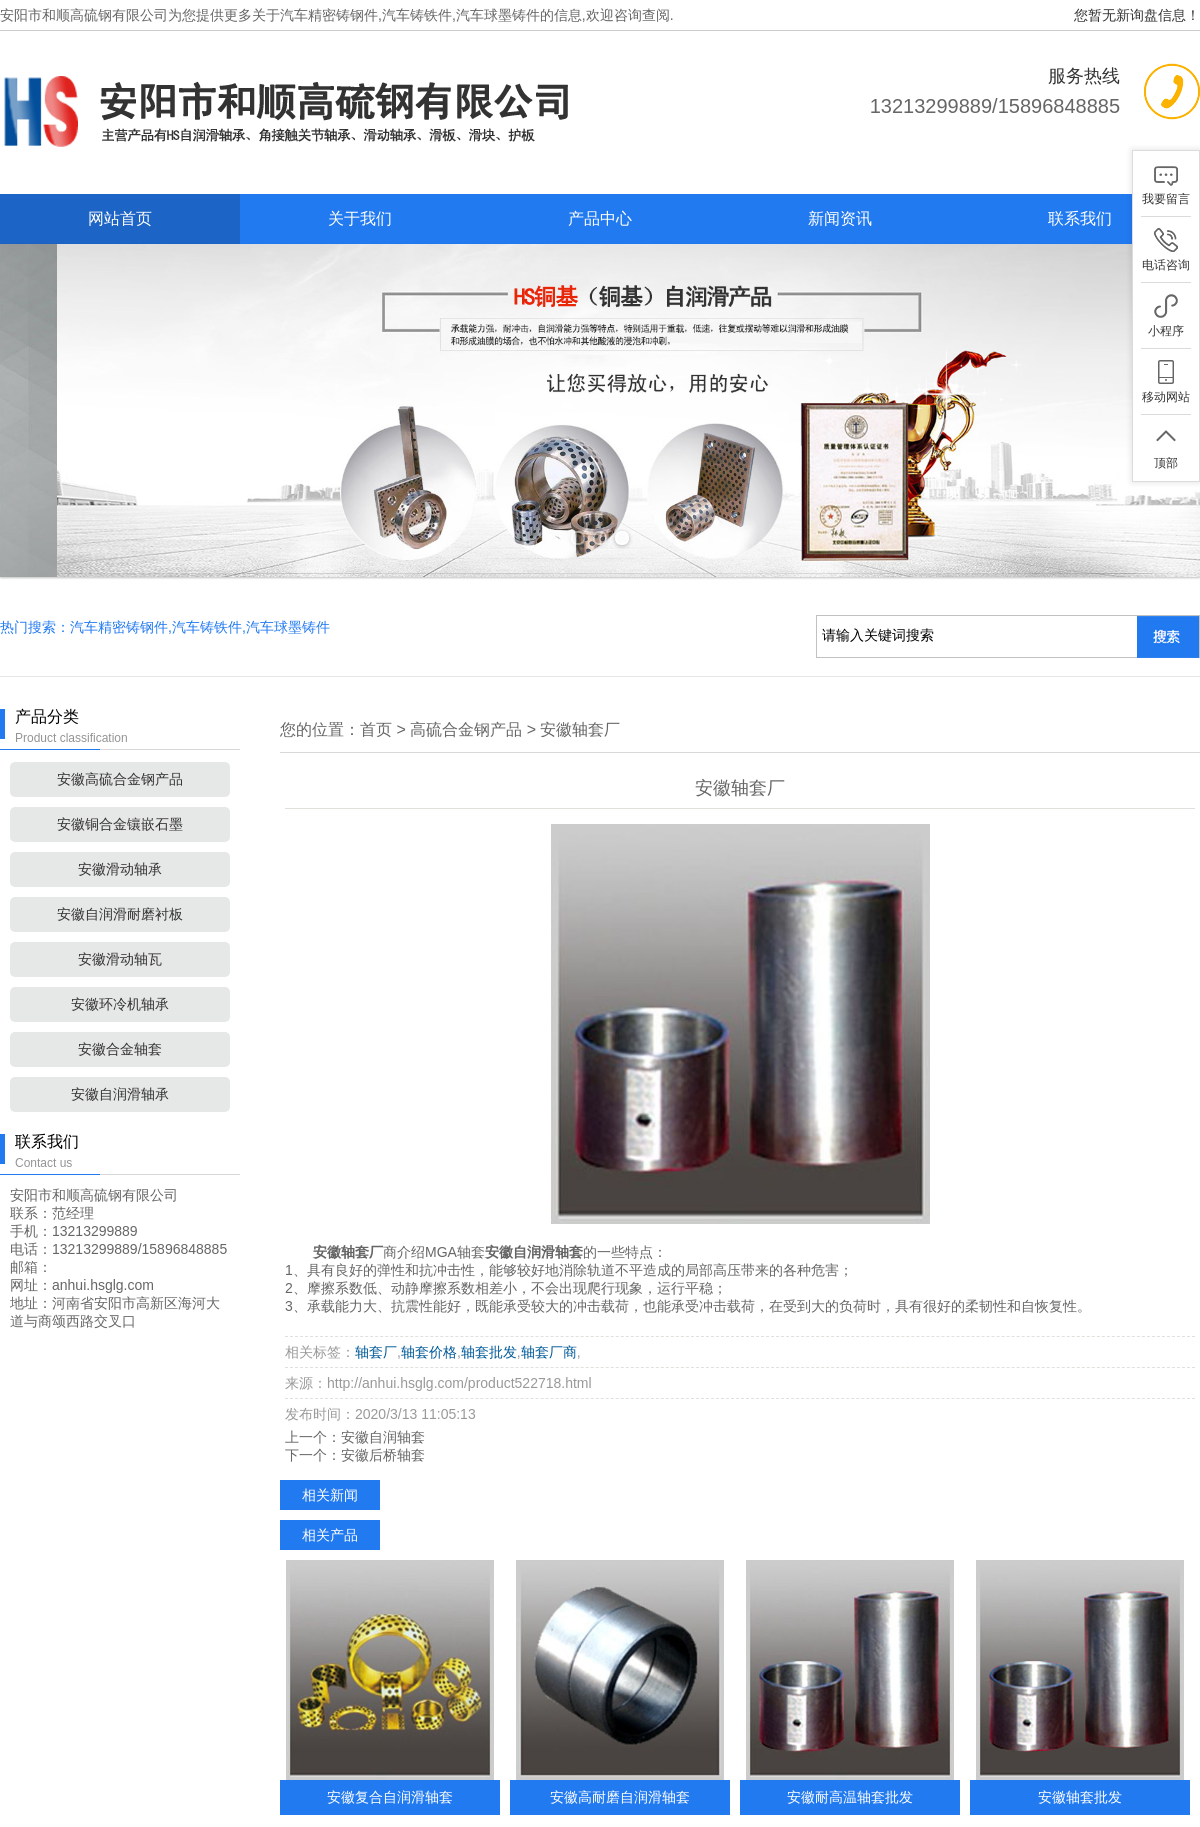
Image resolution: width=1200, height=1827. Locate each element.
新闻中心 (614, 1803)
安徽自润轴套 (383, 1357)
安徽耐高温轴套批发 (850, 1717)
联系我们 (1080, 218)
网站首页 (120, 218)
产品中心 (600, 218)
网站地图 (821, 1803)
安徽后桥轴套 (383, 1375)
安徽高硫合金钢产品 (120, 699)
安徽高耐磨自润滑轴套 (620, 1717)
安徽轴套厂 (580, 649)
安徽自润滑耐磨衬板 (120, 834)
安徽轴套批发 (1080, 1717)
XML (910, 1803)
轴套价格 (429, 1272)
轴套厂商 (549, 1272)
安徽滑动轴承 (120, 789)
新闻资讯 (840, 218)
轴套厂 (376, 1272)
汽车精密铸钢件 (329, 15)
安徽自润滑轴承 (120, 1014)
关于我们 (360, 218)
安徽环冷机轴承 (120, 924)
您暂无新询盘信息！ (1137, 15)
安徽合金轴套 (120, 969)
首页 (376, 649)
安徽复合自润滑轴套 (390, 1717)
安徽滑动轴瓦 (120, 879)
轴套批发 (489, 1272)
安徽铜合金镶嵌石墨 (120, 744)
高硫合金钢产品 (466, 649)
